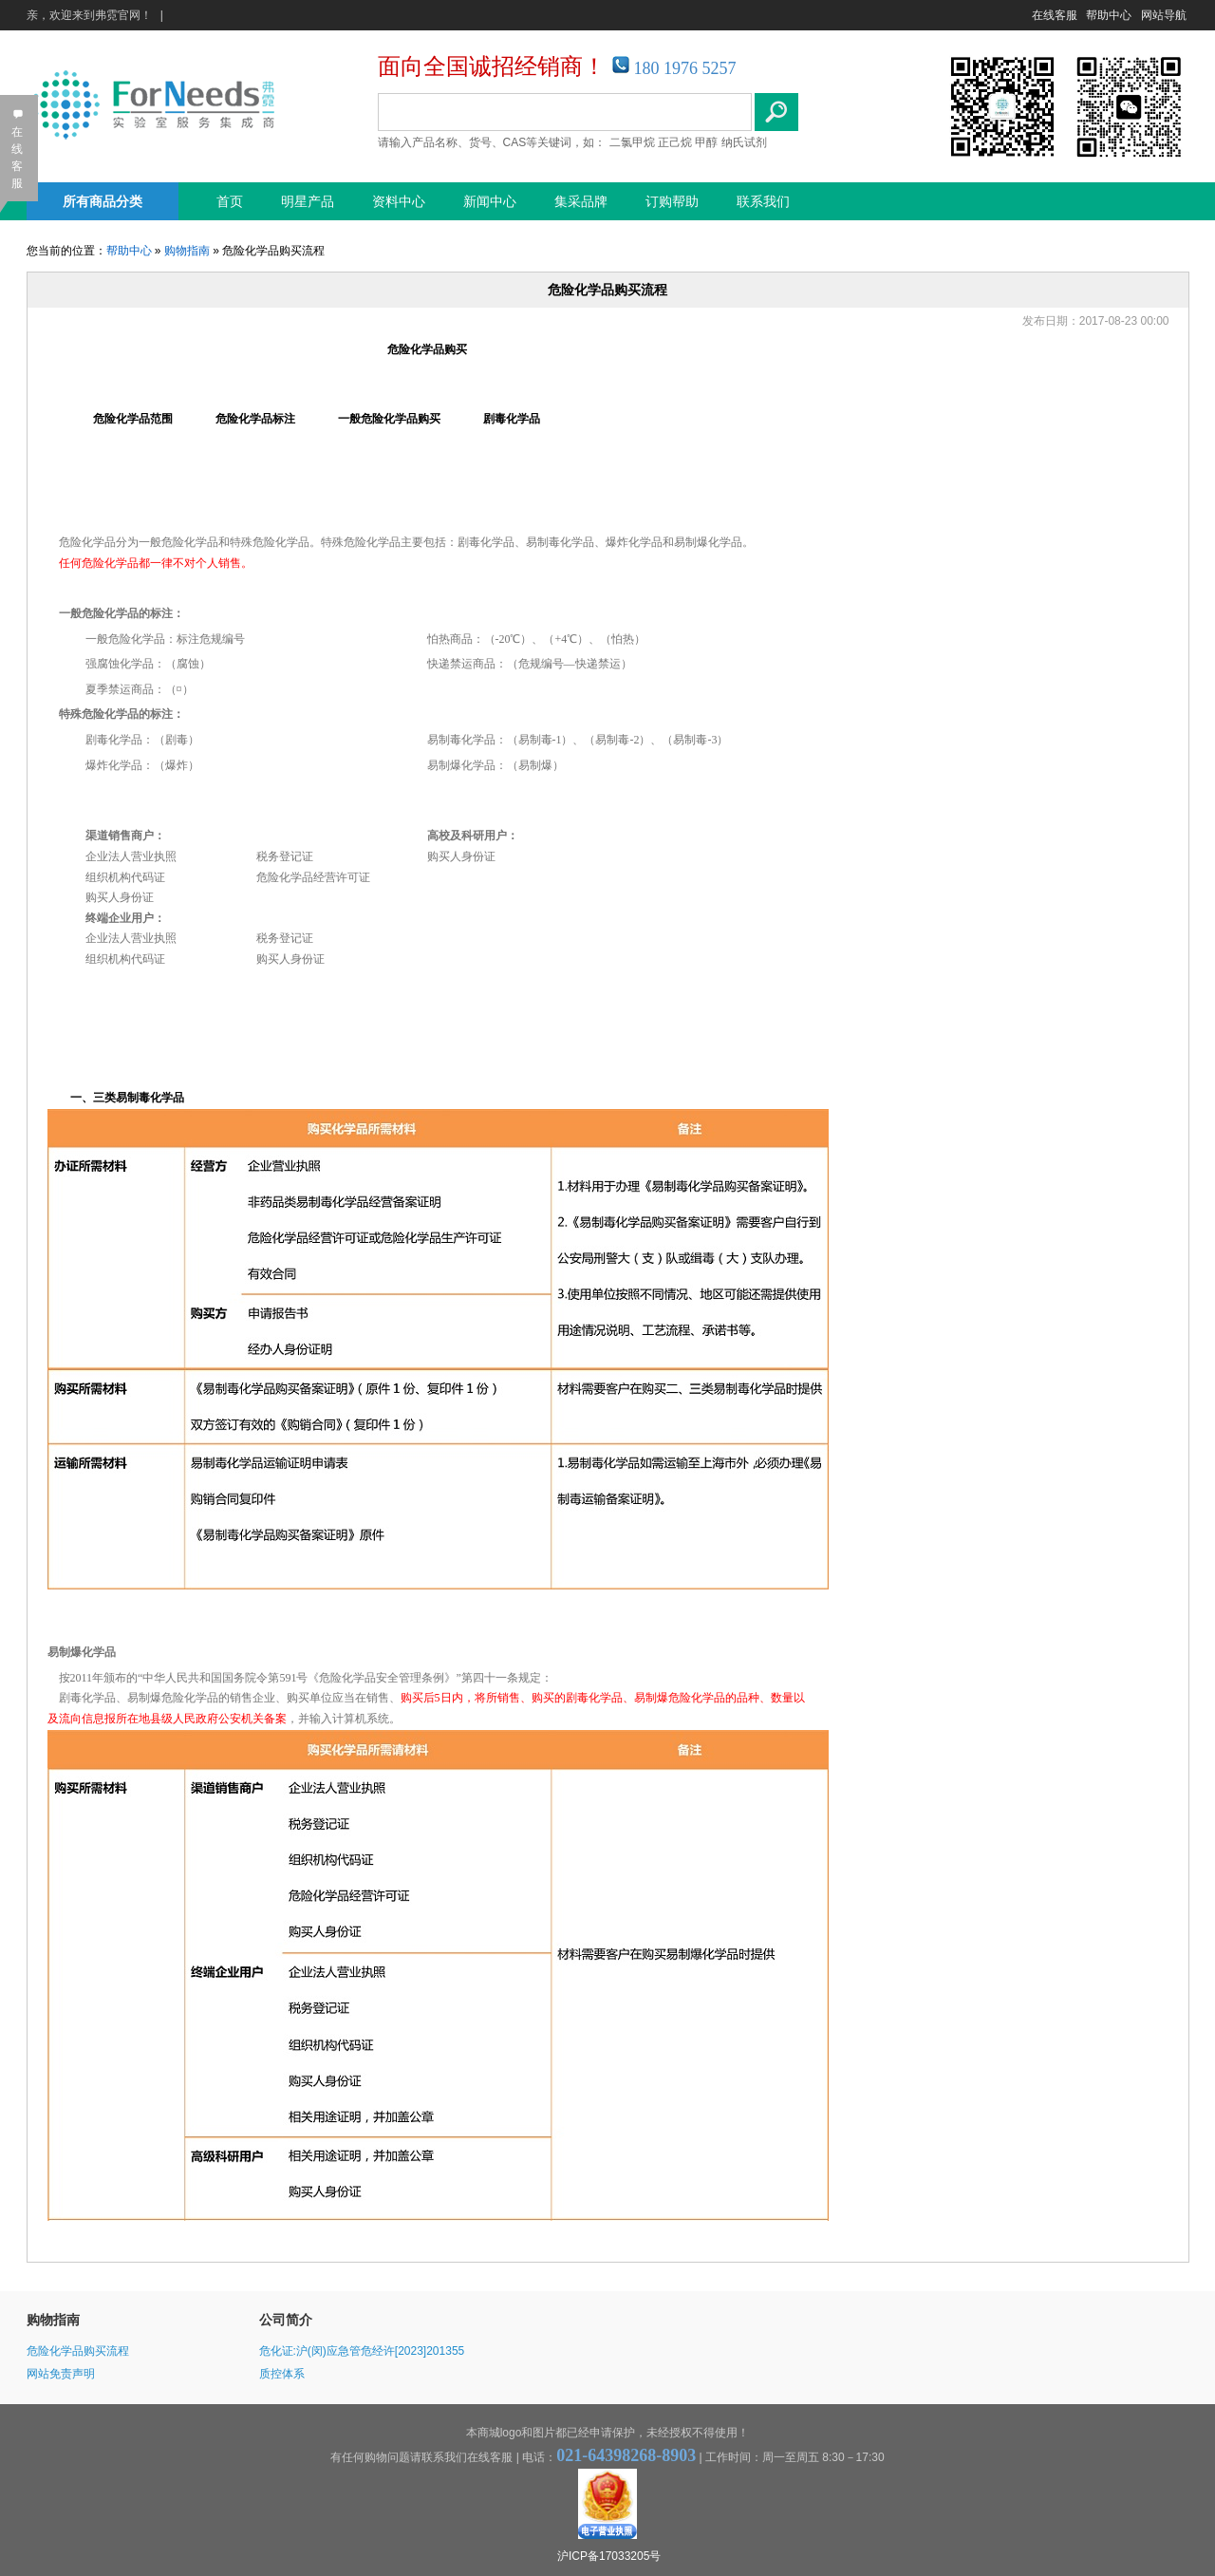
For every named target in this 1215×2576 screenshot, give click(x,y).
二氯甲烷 (632, 142)
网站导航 (1164, 15)
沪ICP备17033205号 (609, 2556)
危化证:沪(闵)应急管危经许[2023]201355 (362, 2351)
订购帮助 (672, 201)
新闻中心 (489, 201)
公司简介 (285, 2319)
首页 (229, 201)
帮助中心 (1108, 15)
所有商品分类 (102, 201)
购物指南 (187, 250)
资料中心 (398, 201)
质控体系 (282, 2373)
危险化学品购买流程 (78, 2351)
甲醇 (706, 142)
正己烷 (675, 142)
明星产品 (307, 201)
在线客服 (1054, 15)
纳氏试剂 (744, 142)
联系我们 (763, 201)
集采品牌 (581, 201)
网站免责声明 (61, 2373)
